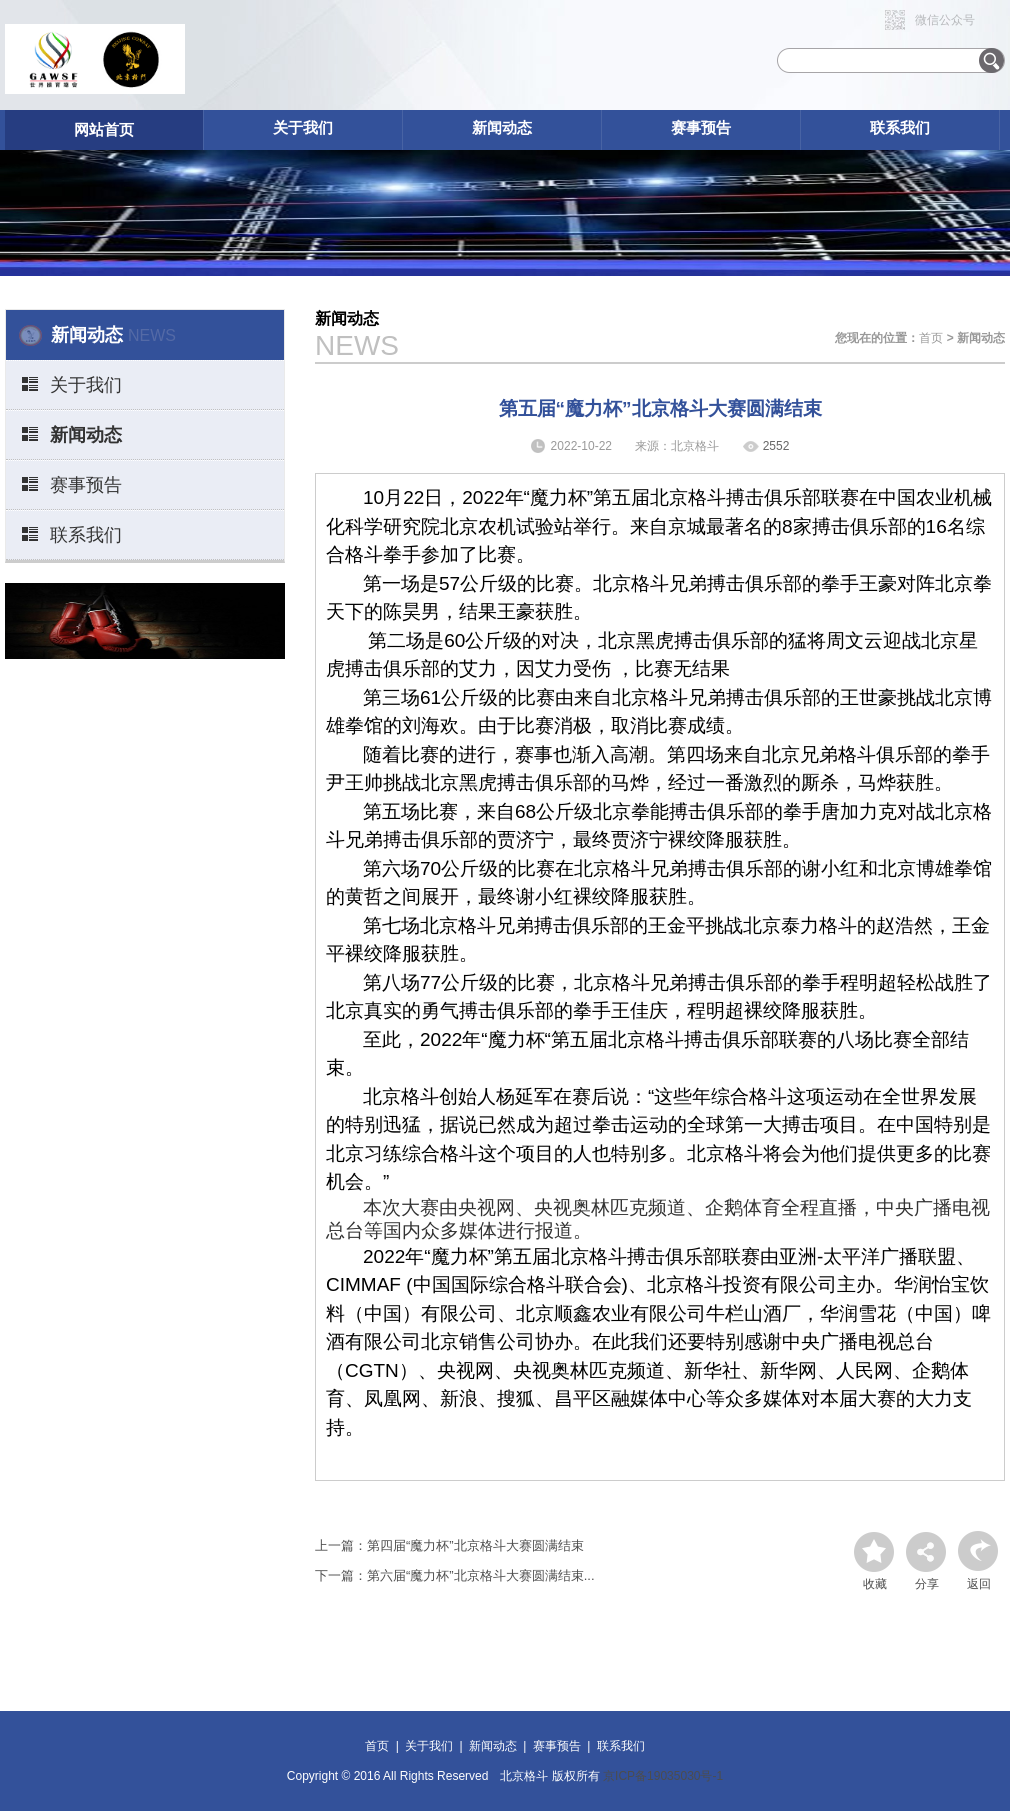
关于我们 (303, 127)
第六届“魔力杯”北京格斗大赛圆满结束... (481, 1575)
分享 (927, 1584)
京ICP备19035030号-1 (663, 1776)
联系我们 (900, 127)
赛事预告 (701, 127)
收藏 (875, 1584)
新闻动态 (502, 127)
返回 (979, 1584)
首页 (931, 338)
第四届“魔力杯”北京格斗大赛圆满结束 (475, 1545)
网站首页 (104, 129)
